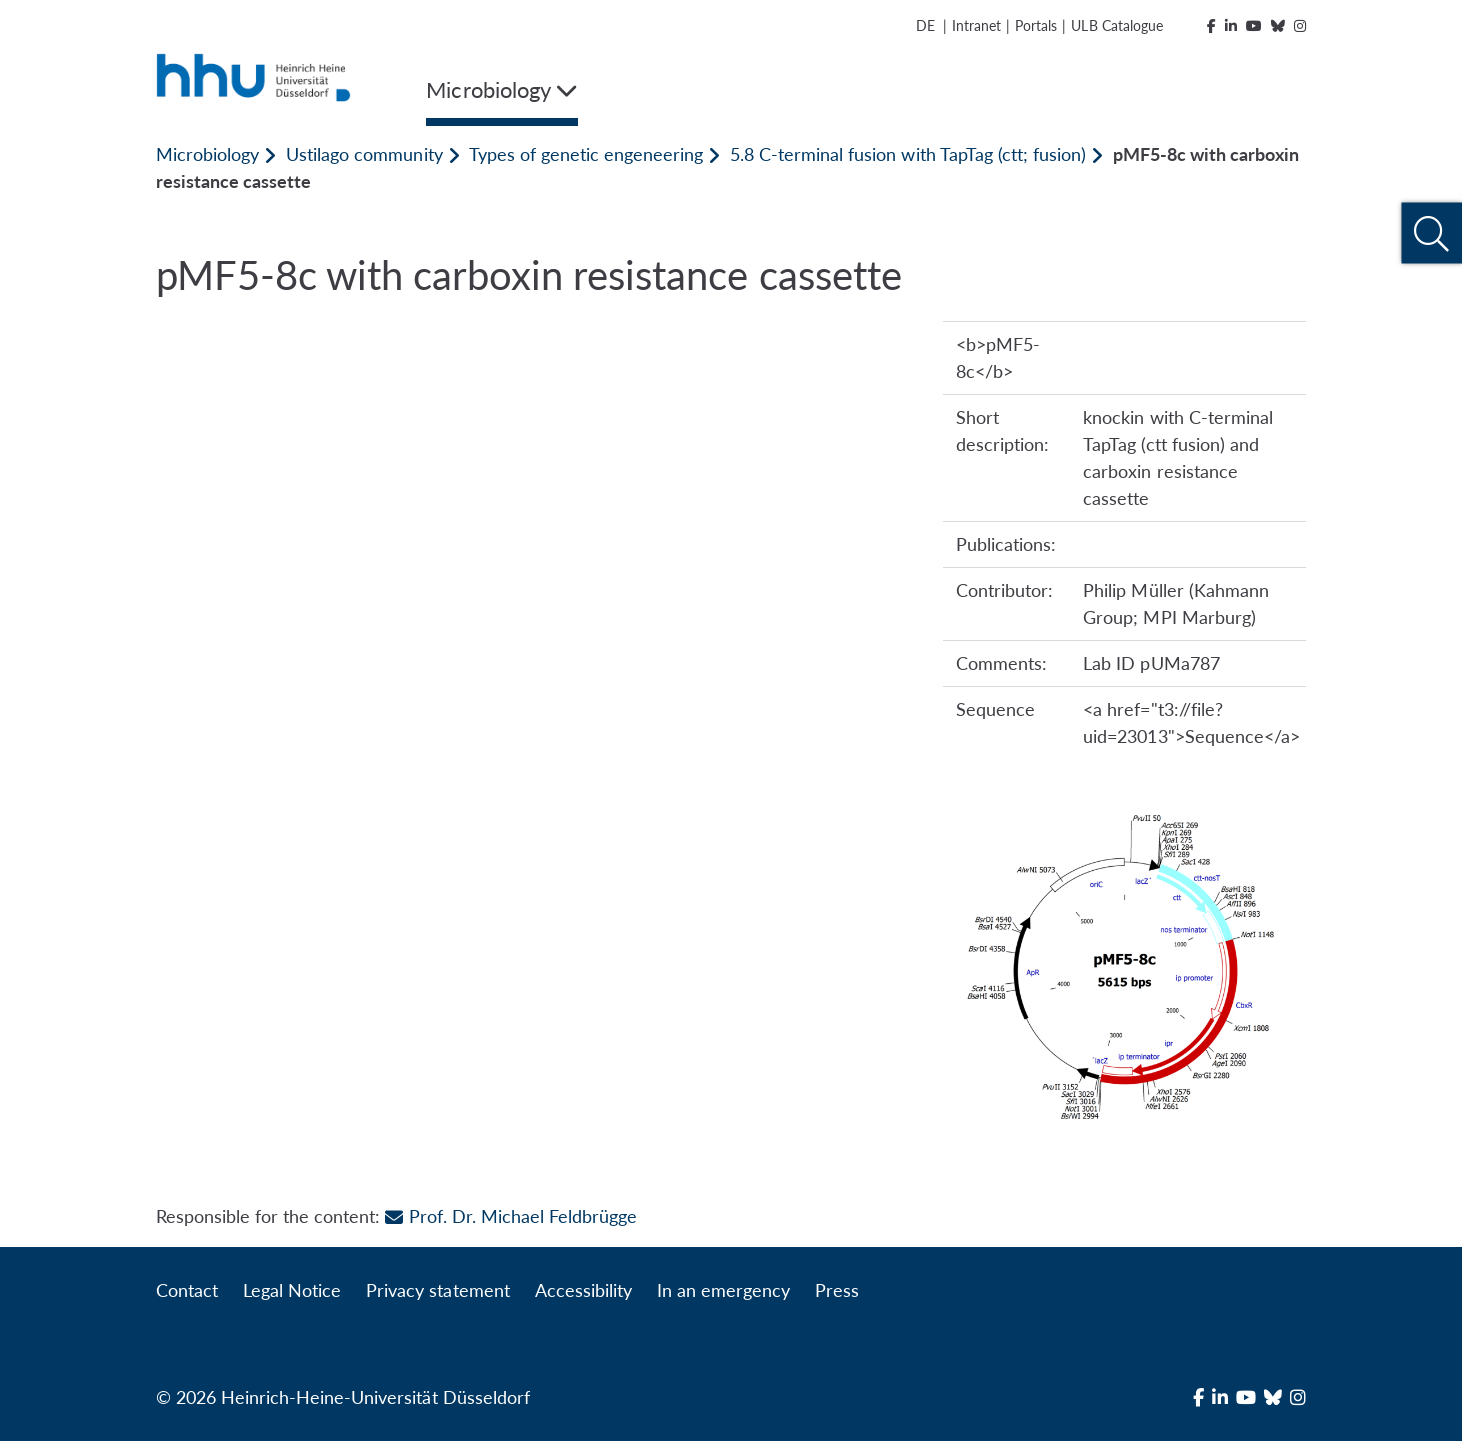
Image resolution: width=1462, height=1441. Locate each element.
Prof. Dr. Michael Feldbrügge (510, 1216)
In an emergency (723, 1290)
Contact (187, 1290)
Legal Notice (292, 1290)
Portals (1036, 25)
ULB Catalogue (1116, 25)
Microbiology (207, 154)
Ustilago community (364, 154)
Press (837, 1290)
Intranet (976, 25)
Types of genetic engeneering (586, 154)
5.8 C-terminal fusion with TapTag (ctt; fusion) (908, 154)
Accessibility (583, 1290)
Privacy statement (437, 1290)
